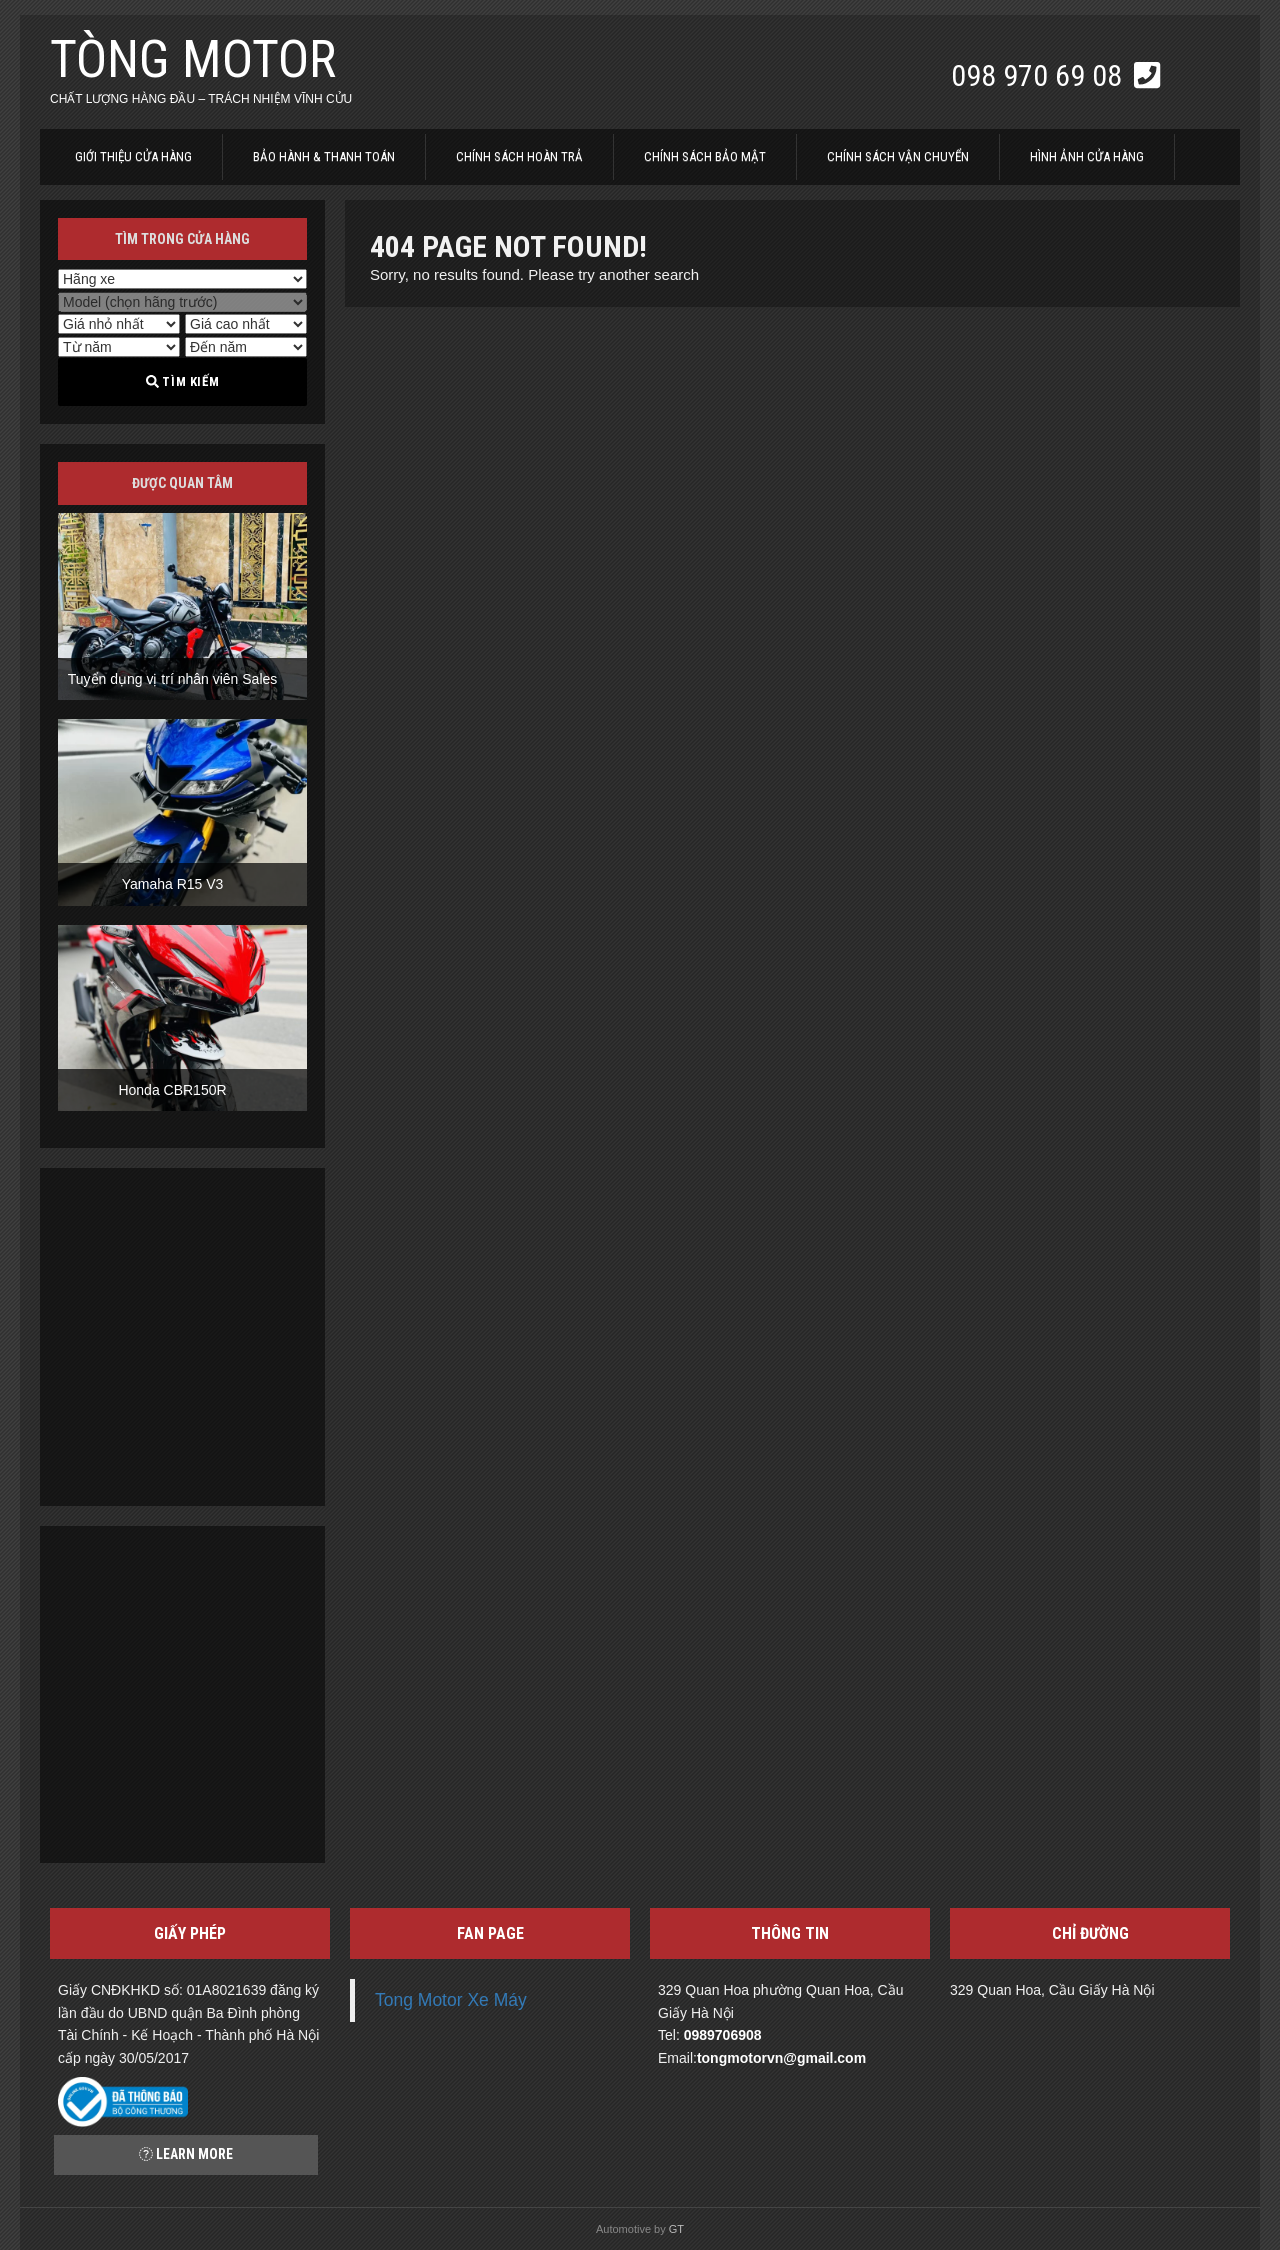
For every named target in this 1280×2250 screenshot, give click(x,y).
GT (676, 2229)
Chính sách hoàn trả (519, 156)
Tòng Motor (193, 59)
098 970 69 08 (1040, 75)
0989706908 (723, 2035)
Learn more (186, 2154)
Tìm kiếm (182, 381)
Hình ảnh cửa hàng (1087, 156)
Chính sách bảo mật (705, 156)
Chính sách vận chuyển (898, 156)
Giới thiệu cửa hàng (133, 156)
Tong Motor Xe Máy (451, 2000)
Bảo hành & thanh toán (324, 156)
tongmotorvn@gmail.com (781, 2058)
